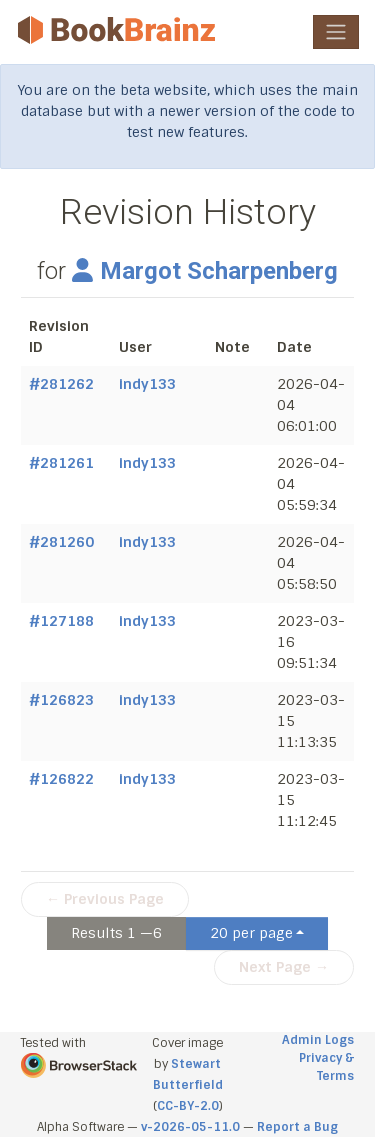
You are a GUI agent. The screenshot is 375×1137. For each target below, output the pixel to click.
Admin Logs (318, 1040)
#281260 (61, 542)
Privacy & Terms (326, 1067)
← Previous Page (105, 899)
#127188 (61, 621)
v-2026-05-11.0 (190, 1127)
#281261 (61, 463)
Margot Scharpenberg (205, 271)
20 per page (251, 933)
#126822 (61, 779)
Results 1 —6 (116, 933)
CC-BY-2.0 (188, 1106)
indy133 (147, 384)
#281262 (61, 384)
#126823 (61, 700)
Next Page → (284, 967)
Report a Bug (297, 1127)
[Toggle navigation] (336, 32)
